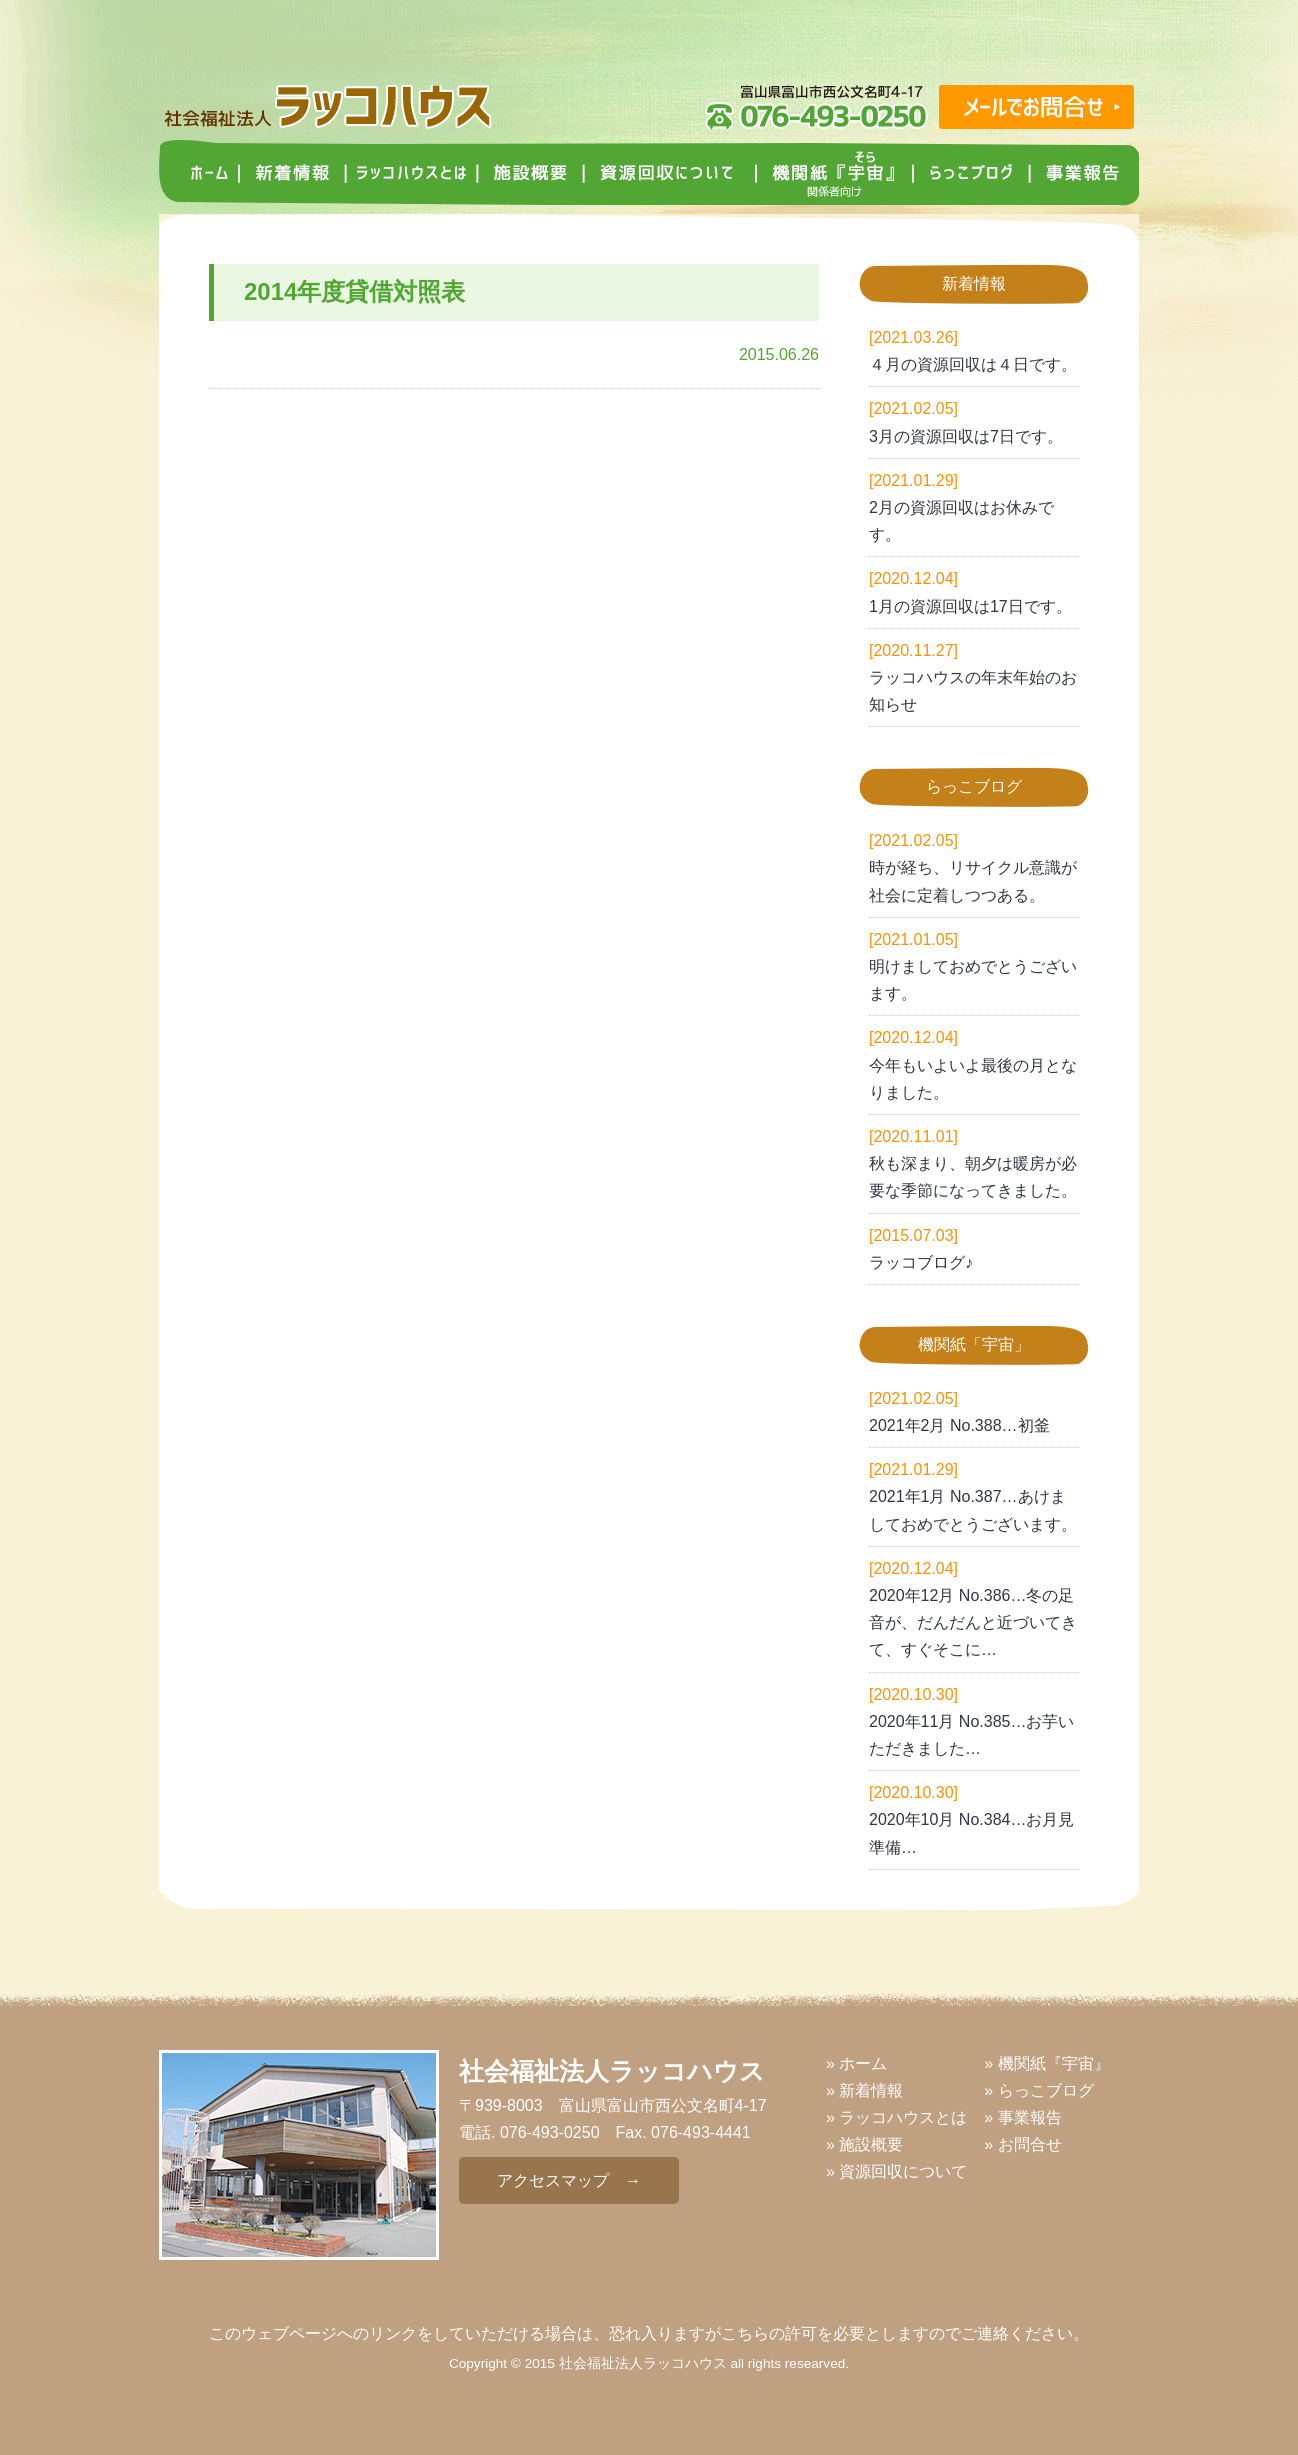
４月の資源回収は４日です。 (973, 364)
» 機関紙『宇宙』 (1046, 2063)
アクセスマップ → (569, 2180)
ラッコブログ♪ (921, 1262)
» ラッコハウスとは (896, 2117)
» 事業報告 (1022, 2117)
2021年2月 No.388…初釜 (959, 1425)
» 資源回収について (896, 2171)
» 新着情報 (864, 2090)
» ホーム (856, 2063)
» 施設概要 (864, 2144)
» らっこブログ (1038, 2090)
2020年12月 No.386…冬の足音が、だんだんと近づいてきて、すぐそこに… (973, 1622)
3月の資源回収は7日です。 (966, 436)
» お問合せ (1022, 2144)
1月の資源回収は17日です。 (970, 606)
